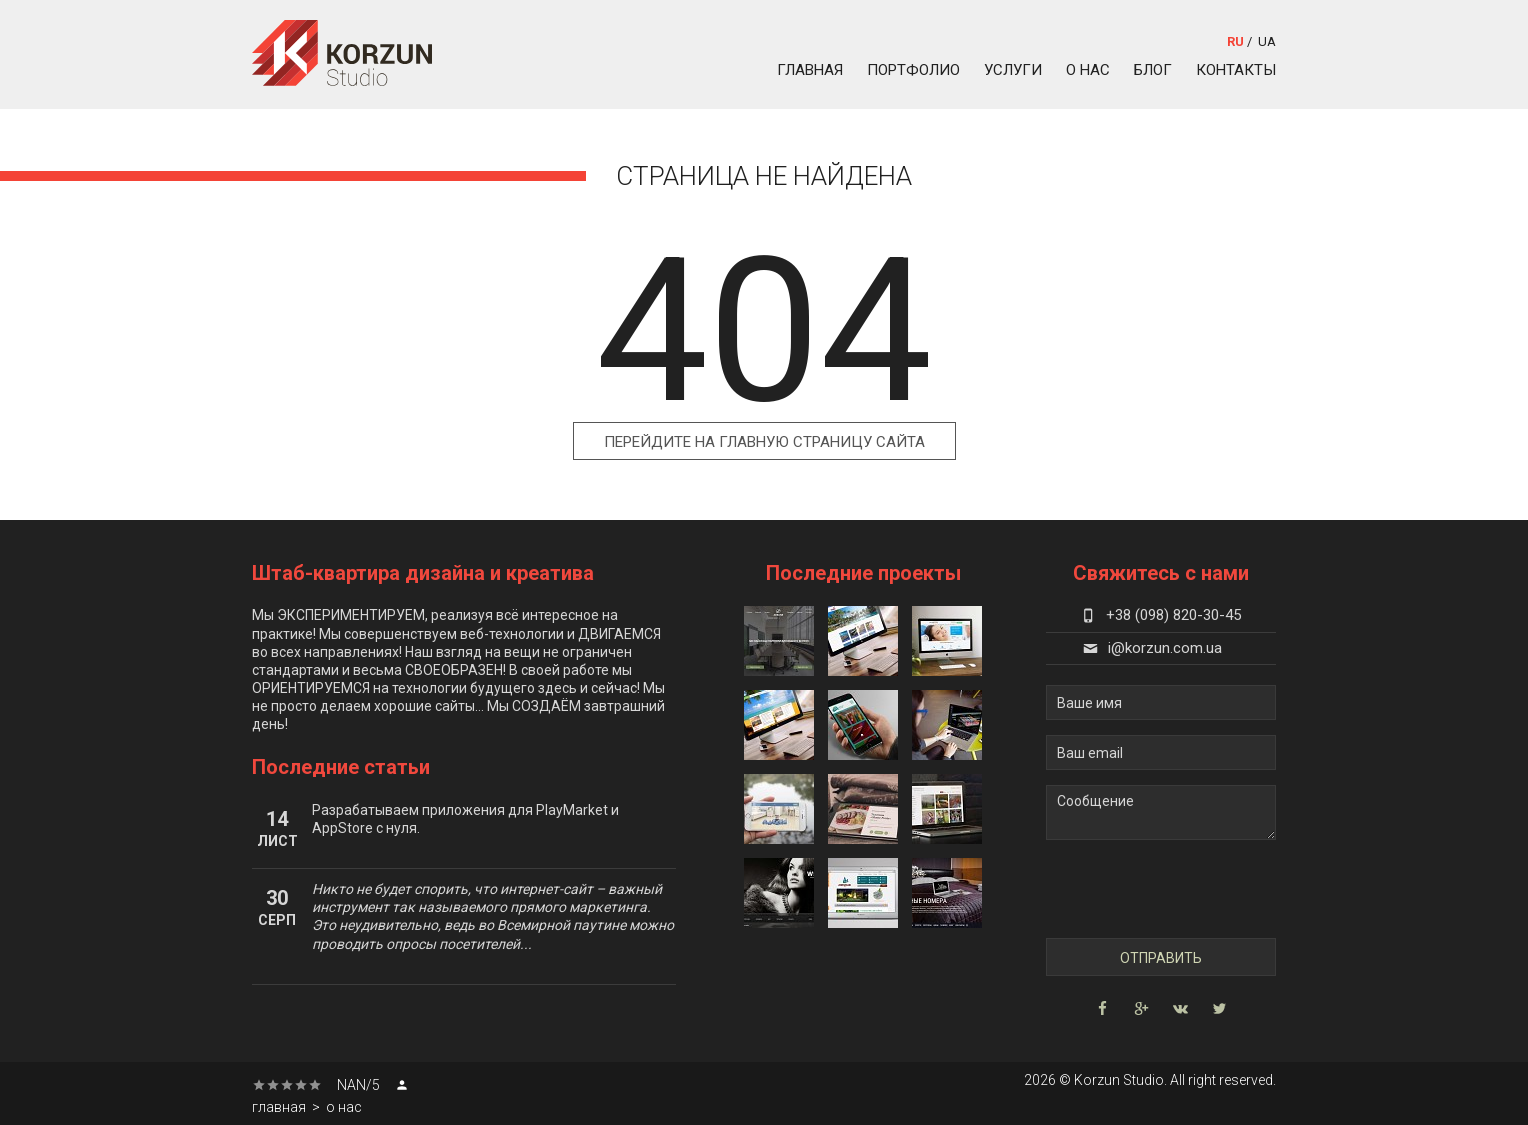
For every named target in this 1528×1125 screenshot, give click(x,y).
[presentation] (1161, 889)
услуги (1013, 70)
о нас (1088, 70)
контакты (1236, 70)
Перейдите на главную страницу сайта (764, 442)
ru (1235, 41)
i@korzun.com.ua (1152, 648)
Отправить (1161, 958)
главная (810, 70)
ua (1267, 41)
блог (1153, 70)
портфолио (913, 70)
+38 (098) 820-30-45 (1161, 615)
